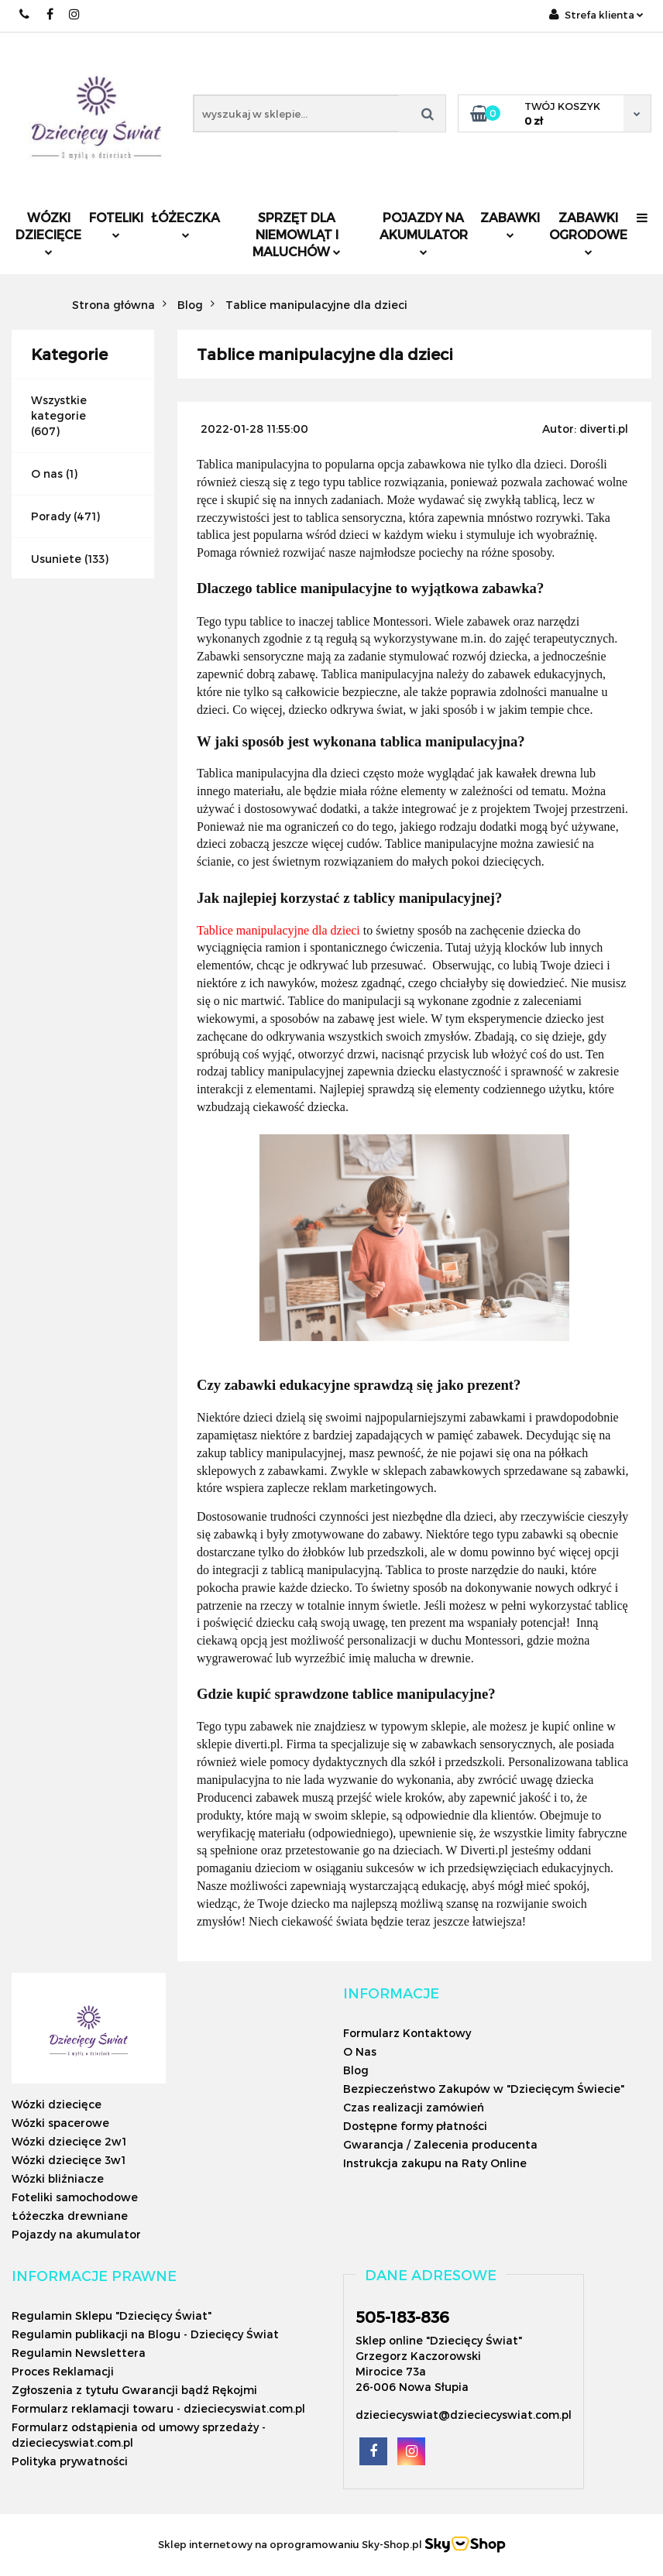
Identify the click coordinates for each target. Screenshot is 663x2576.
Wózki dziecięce (48, 233)
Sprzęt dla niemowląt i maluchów (296, 234)
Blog (356, 2070)
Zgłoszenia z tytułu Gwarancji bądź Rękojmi (134, 2389)
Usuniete (56, 558)
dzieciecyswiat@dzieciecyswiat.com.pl (464, 2414)
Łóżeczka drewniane (70, 2215)
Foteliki (116, 224)
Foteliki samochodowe (75, 2197)
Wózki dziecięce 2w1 (69, 2141)
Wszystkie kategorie (59, 407)
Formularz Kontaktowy (407, 2032)
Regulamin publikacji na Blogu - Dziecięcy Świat (145, 2334)
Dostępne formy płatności (415, 2125)
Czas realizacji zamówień (413, 2107)
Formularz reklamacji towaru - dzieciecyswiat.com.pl (158, 2408)
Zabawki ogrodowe (588, 233)
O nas (47, 473)
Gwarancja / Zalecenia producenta (440, 2144)
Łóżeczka (185, 224)
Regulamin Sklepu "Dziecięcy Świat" (111, 2315)
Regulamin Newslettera (79, 2352)
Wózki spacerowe (60, 2122)
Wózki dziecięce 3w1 (68, 2159)
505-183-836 (402, 2316)
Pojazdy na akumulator (424, 233)
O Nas (359, 2051)
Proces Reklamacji (63, 2371)
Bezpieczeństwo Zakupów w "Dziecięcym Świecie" (483, 2088)
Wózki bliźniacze (58, 2178)
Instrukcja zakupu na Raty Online (435, 2163)
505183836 (25, 14)
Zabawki (510, 224)
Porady (50, 516)
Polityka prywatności (70, 2461)
